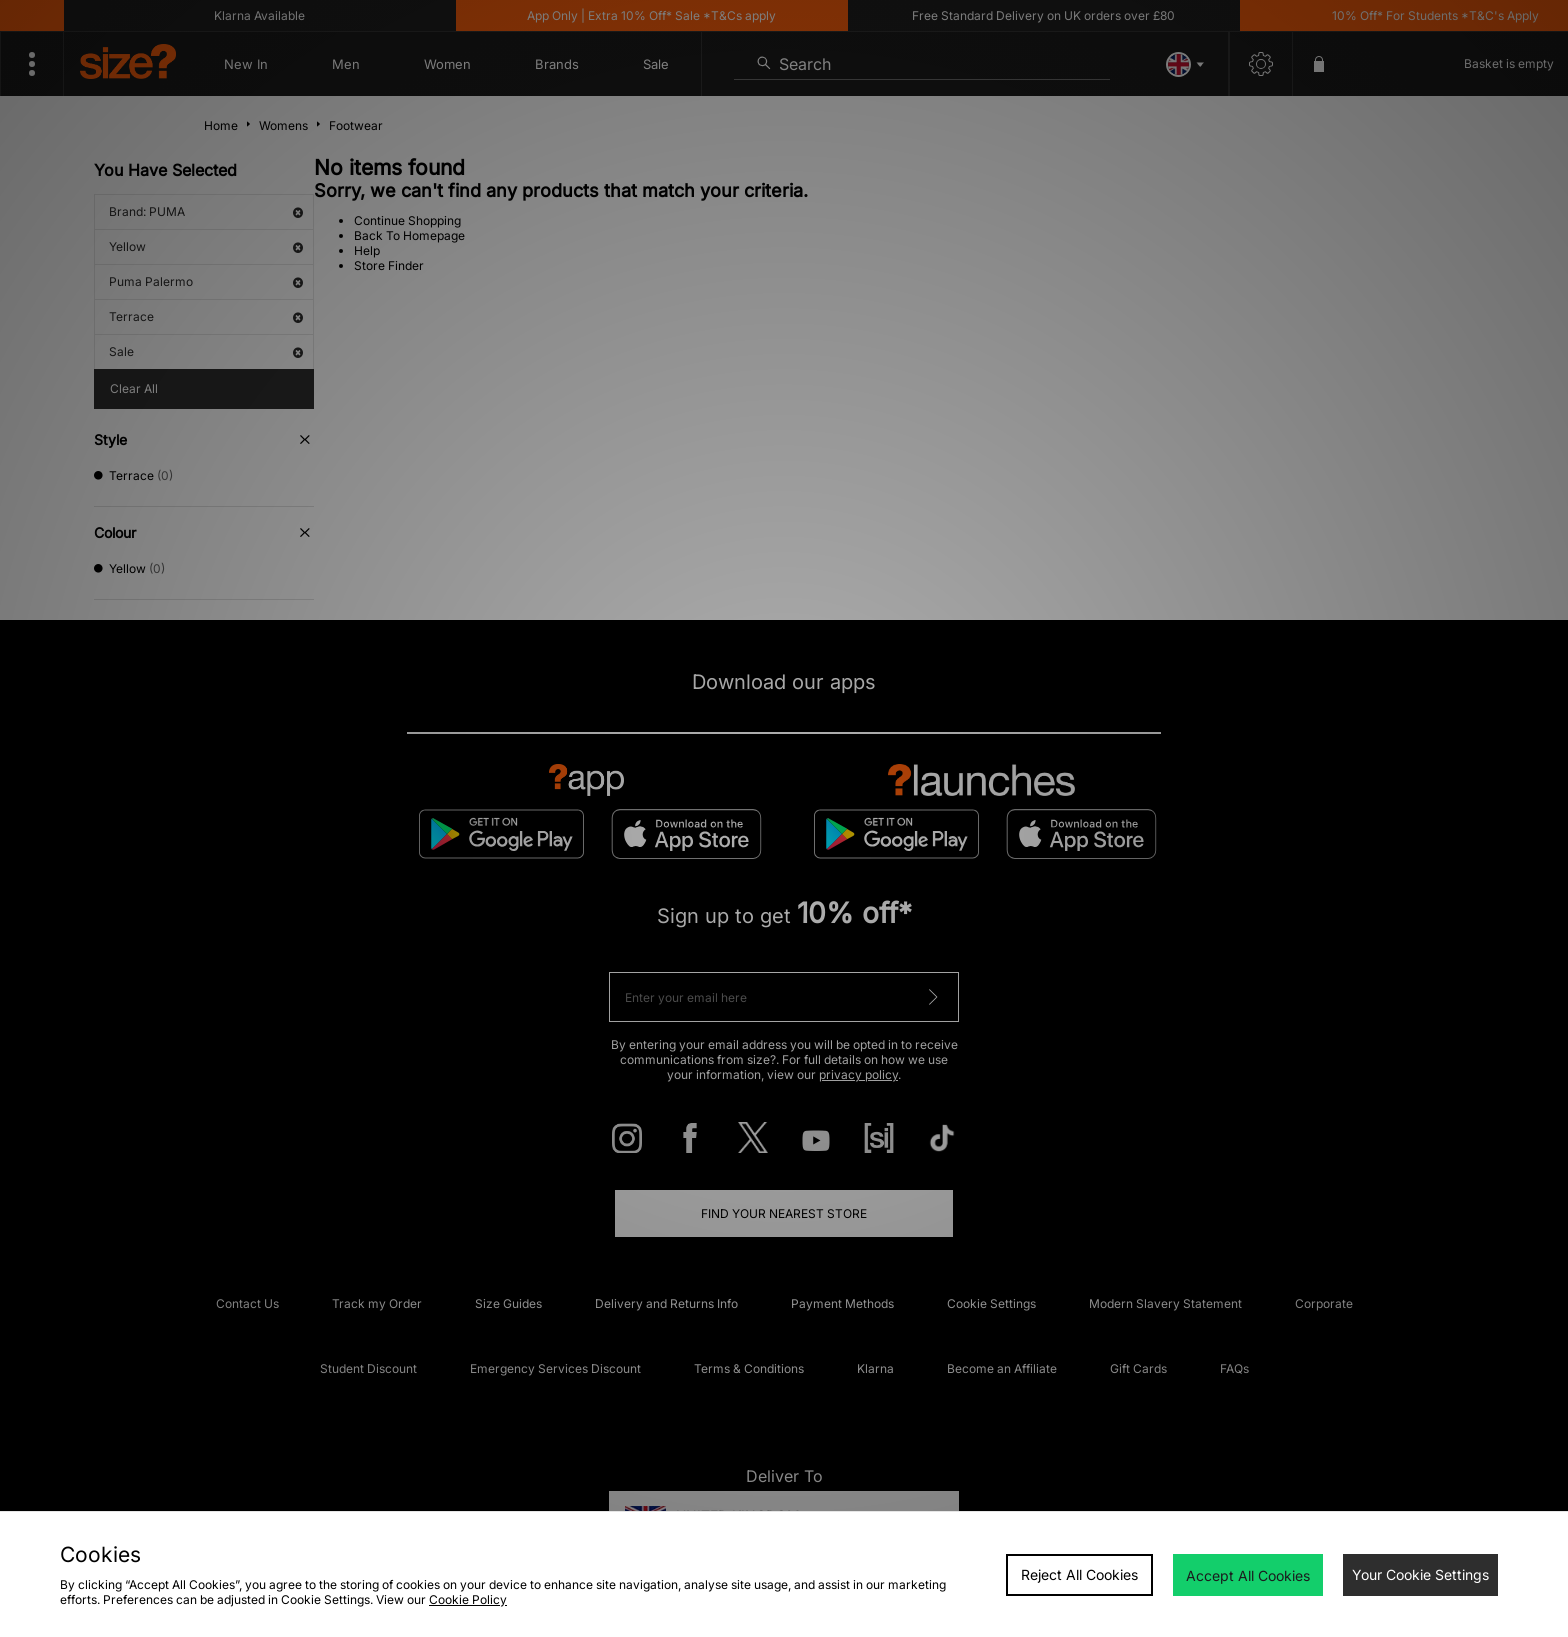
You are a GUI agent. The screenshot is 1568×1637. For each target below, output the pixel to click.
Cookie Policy (468, 1599)
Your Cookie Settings (1420, 1574)
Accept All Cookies (1248, 1575)
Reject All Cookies (1079, 1574)
